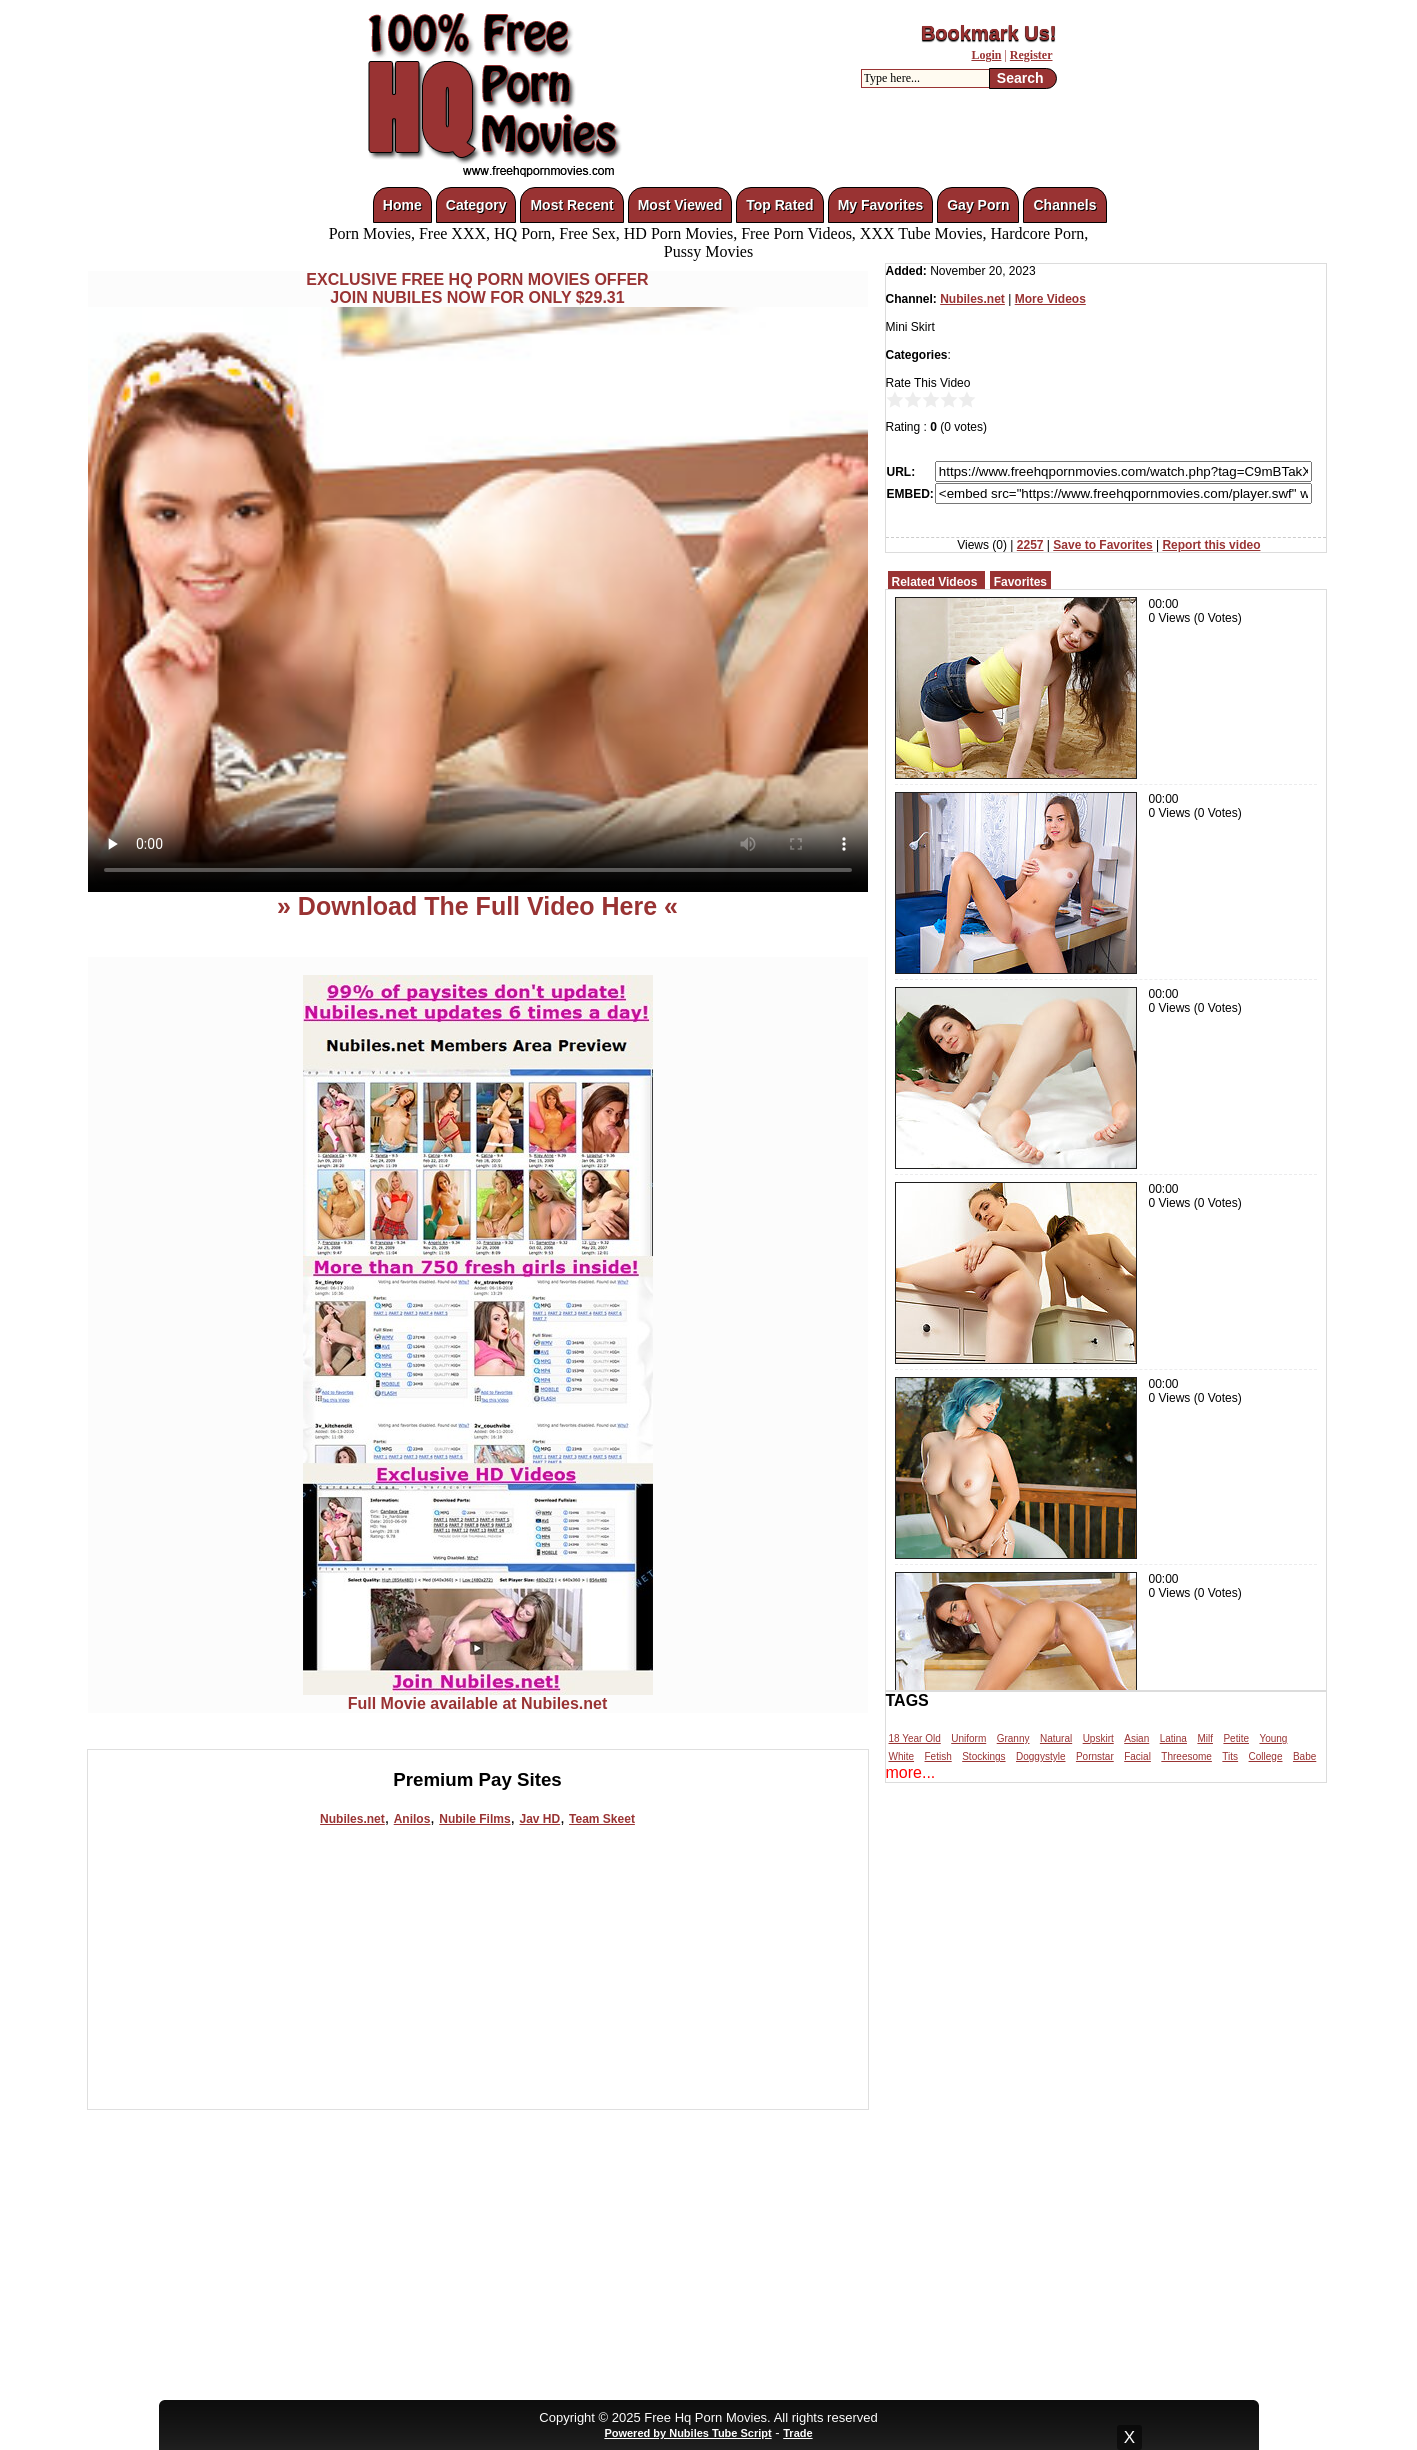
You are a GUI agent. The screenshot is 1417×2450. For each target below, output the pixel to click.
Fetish (938, 1756)
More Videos (1050, 299)
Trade (797, 2433)
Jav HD (539, 1819)
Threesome (1186, 1756)
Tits (1230, 1756)
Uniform (968, 1738)
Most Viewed (680, 205)
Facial (1137, 1756)
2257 (1030, 545)
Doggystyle (1040, 1756)
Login (986, 55)
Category (476, 205)
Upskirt (1098, 1738)
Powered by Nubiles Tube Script (687, 2433)
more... (911, 1772)
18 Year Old (915, 1738)
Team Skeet (602, 1819)
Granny (1013, 1738)
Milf (1205, 1738)
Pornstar (1095, 1756)
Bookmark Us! (989, 33)
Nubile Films (474, 1819)
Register (1031, 55)
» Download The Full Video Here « (477, 906)
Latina (1173, 1738)
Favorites (1020, 582)
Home (402, 205)
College (1266, 1756)
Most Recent (571, 205)
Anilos (412, 1819)
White (902, 1756)
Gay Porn (978, 205)
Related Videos (935, 582)
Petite (1236, 1738)
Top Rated (779, 205)
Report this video (1211, 545)
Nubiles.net (352, 1819)
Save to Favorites (1102, 545)
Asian (1136, 1738)
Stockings (983, 1756)
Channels (1064, 205)
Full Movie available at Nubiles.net (478, 1696)
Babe (1304, 1756)
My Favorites (881, 205)
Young (1273, 1738)
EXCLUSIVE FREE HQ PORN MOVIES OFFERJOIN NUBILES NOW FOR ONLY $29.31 (477, 288)
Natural (1056, 1738)
